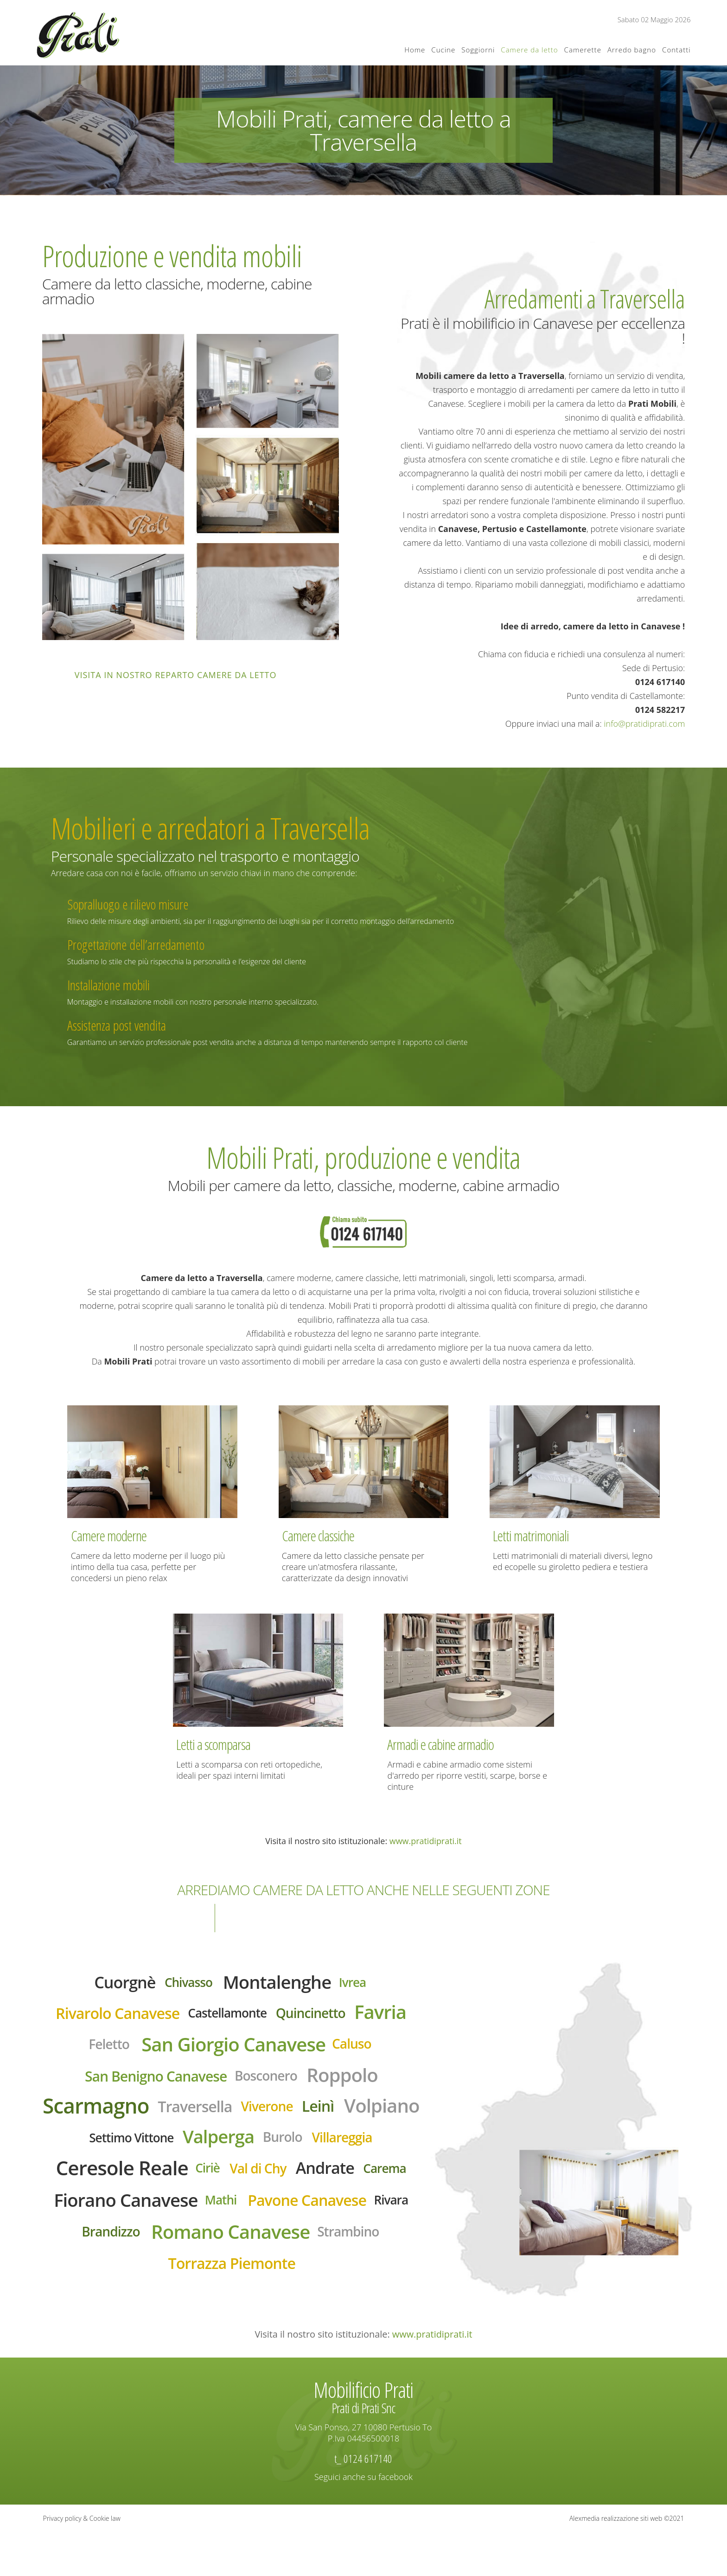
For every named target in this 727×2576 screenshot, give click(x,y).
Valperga (301, 2149)
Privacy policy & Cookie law (82, 2561)
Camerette (582, 49)
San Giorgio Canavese (234, 2050)
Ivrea (363, 1984)
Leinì (371, 2116)
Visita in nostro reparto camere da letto (176, 674)
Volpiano (109, 2149)
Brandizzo (324, 2250)
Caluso (362, 2050)
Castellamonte (227, 2017)
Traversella (238, 2117)
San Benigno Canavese (150, 2084)
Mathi (378, 2218)
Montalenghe (281, 1983)
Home (414, 49)
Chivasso (185, 1984)
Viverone (316, 2117)
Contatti (676, 49)
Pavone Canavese (172, 2251)
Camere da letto (529, 49)
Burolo (371, 2150)
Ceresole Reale (215, 2183)
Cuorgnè (116, 1983)
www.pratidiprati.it (425, 1840)
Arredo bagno (631, 49)
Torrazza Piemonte (232, 2317)
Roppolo (352, 2083)
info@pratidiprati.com (644, 723)
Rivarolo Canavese (108, 2017)
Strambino (322, 2284)
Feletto (98, 2050)
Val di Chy (363, 2183)
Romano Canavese (194, 2284)
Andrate (96, 2217)
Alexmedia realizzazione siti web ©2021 (626, 2561)
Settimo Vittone (206, 2151)
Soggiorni (478, 49)
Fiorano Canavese (275, 2217)
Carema (161, 2218)
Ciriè (308, 2183)
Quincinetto (318, 2016)
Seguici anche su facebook (363, 2520)
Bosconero (269, 2084)
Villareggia (99, 2183)
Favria (393, 2016)
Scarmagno (130, 2116)
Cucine (443, 49)
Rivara (263, 2251)
